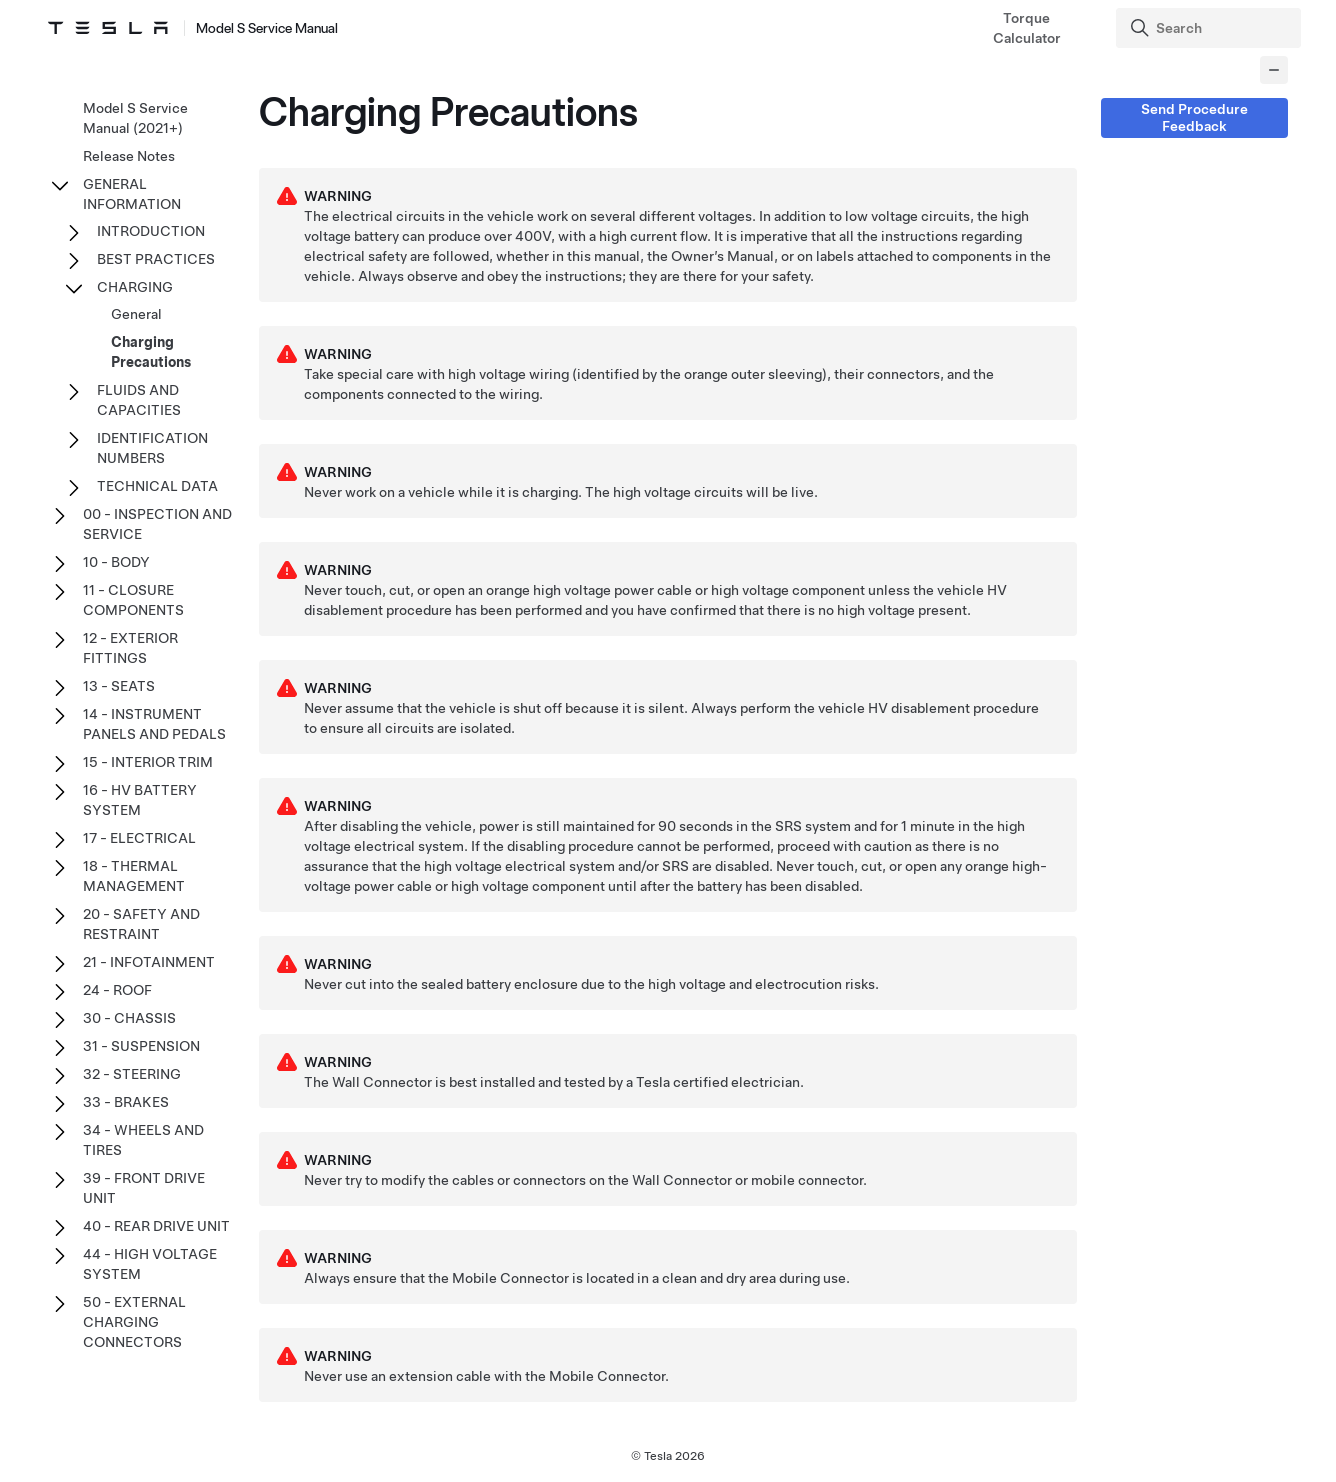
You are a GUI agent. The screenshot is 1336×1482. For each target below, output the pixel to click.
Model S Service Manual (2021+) (135, 118)
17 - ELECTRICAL (139, 838)
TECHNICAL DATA (157, 486)
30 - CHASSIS (129, 1018)
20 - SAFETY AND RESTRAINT (141, 924)
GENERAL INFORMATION (132, 194)
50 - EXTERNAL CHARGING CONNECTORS (134, 1322)
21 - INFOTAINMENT (149, 962)
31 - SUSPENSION (141, 1046)
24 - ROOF (117, 990)
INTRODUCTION (151, 231)
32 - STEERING (132, 1074)
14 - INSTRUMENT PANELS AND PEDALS (154, 724)
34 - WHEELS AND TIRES (143, 1140)
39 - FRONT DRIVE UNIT (144, 1188)
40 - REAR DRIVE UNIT (156, 1226)
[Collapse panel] (1274, 70)
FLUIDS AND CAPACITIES (139, 400)
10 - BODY (116, 562)
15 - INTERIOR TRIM (148, 762)
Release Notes (129, 156)
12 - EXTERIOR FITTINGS (130, 648)
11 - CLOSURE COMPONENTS (133, 600)
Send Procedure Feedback (1194, 117)
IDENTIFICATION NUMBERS (152, 448)
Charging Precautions (151, 352)
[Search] (1210, 28)
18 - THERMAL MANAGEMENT (134, 876)
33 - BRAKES (126, 1102)
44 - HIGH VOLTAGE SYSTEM (150, 1264)
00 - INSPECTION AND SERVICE (157, 524)
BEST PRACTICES (156, 259)
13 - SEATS (119, 686)
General (136, 314)
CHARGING (135, 287)
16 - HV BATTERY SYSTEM (140, 800)
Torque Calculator (1027, 28)
